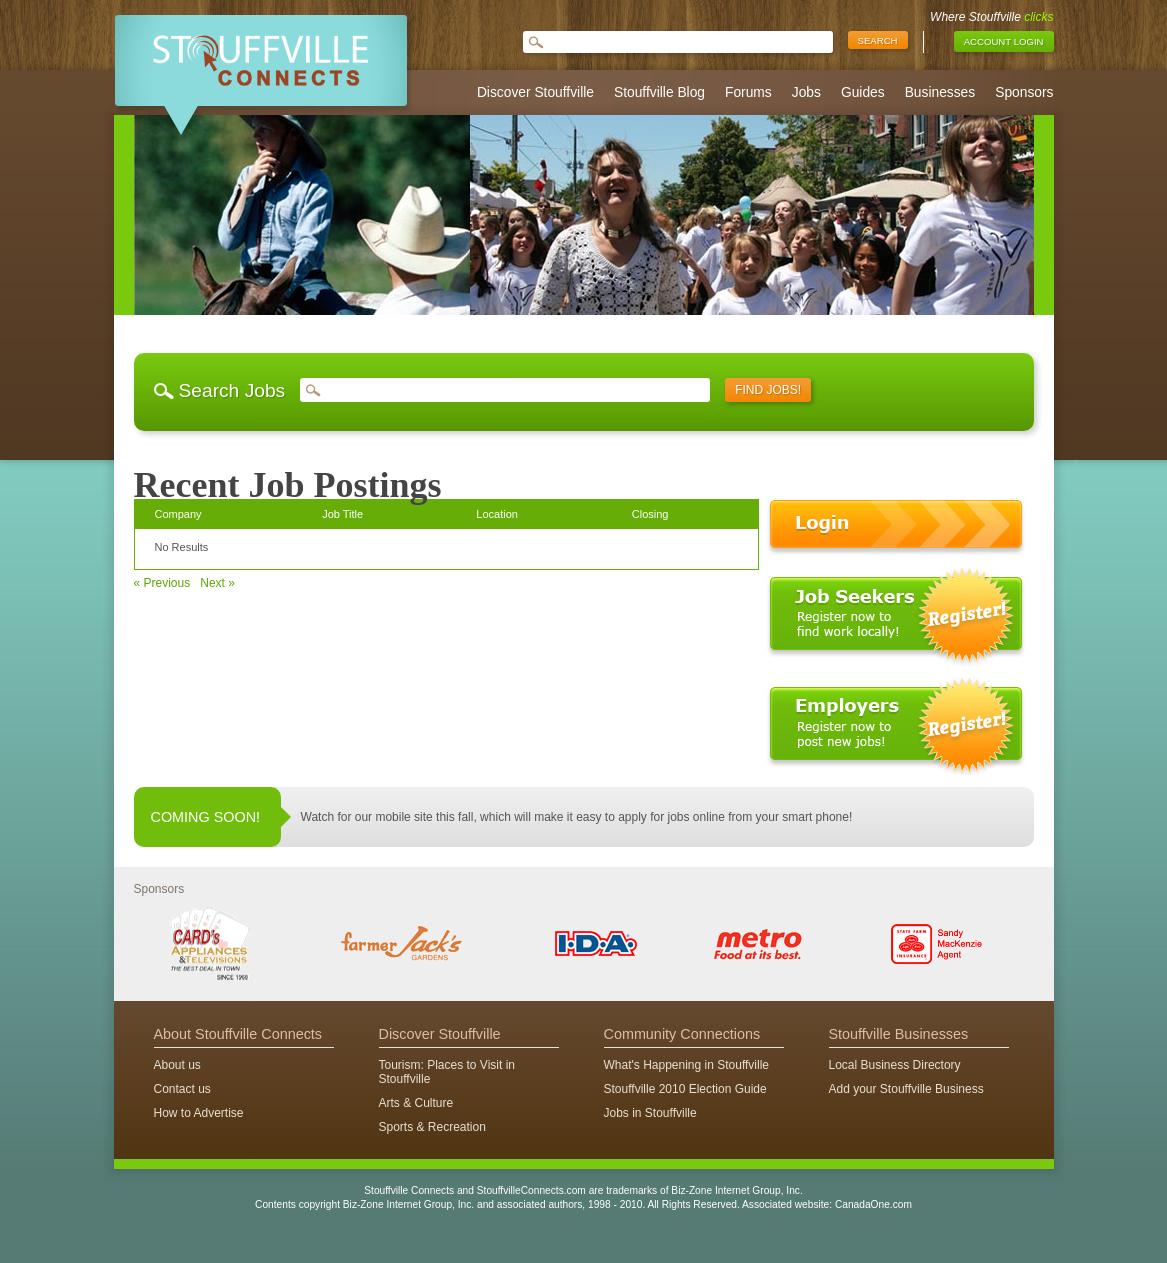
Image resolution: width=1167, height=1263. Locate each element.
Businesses (940, 92)
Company (178, 514)
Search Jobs (232, 390)
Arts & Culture (416, 1103)
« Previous (162, 583)
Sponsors (1024, 92)
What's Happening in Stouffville (687, 1065)
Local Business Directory (895, 1065)
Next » (217, 583)
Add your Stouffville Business (906, 1089)
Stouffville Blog (659, 92)
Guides (863, 92)
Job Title (342, 514)
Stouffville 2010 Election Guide (685, 1089)
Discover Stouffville (535, 92)
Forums (748, 92)
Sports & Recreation (432, 1127)
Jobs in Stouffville (650, 1113)
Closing (650, 514)
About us (177, 1065)
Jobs (806, 92)
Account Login (1004, 41)
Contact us (182, 1089)
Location (497, 514)
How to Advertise (199, 1113)
